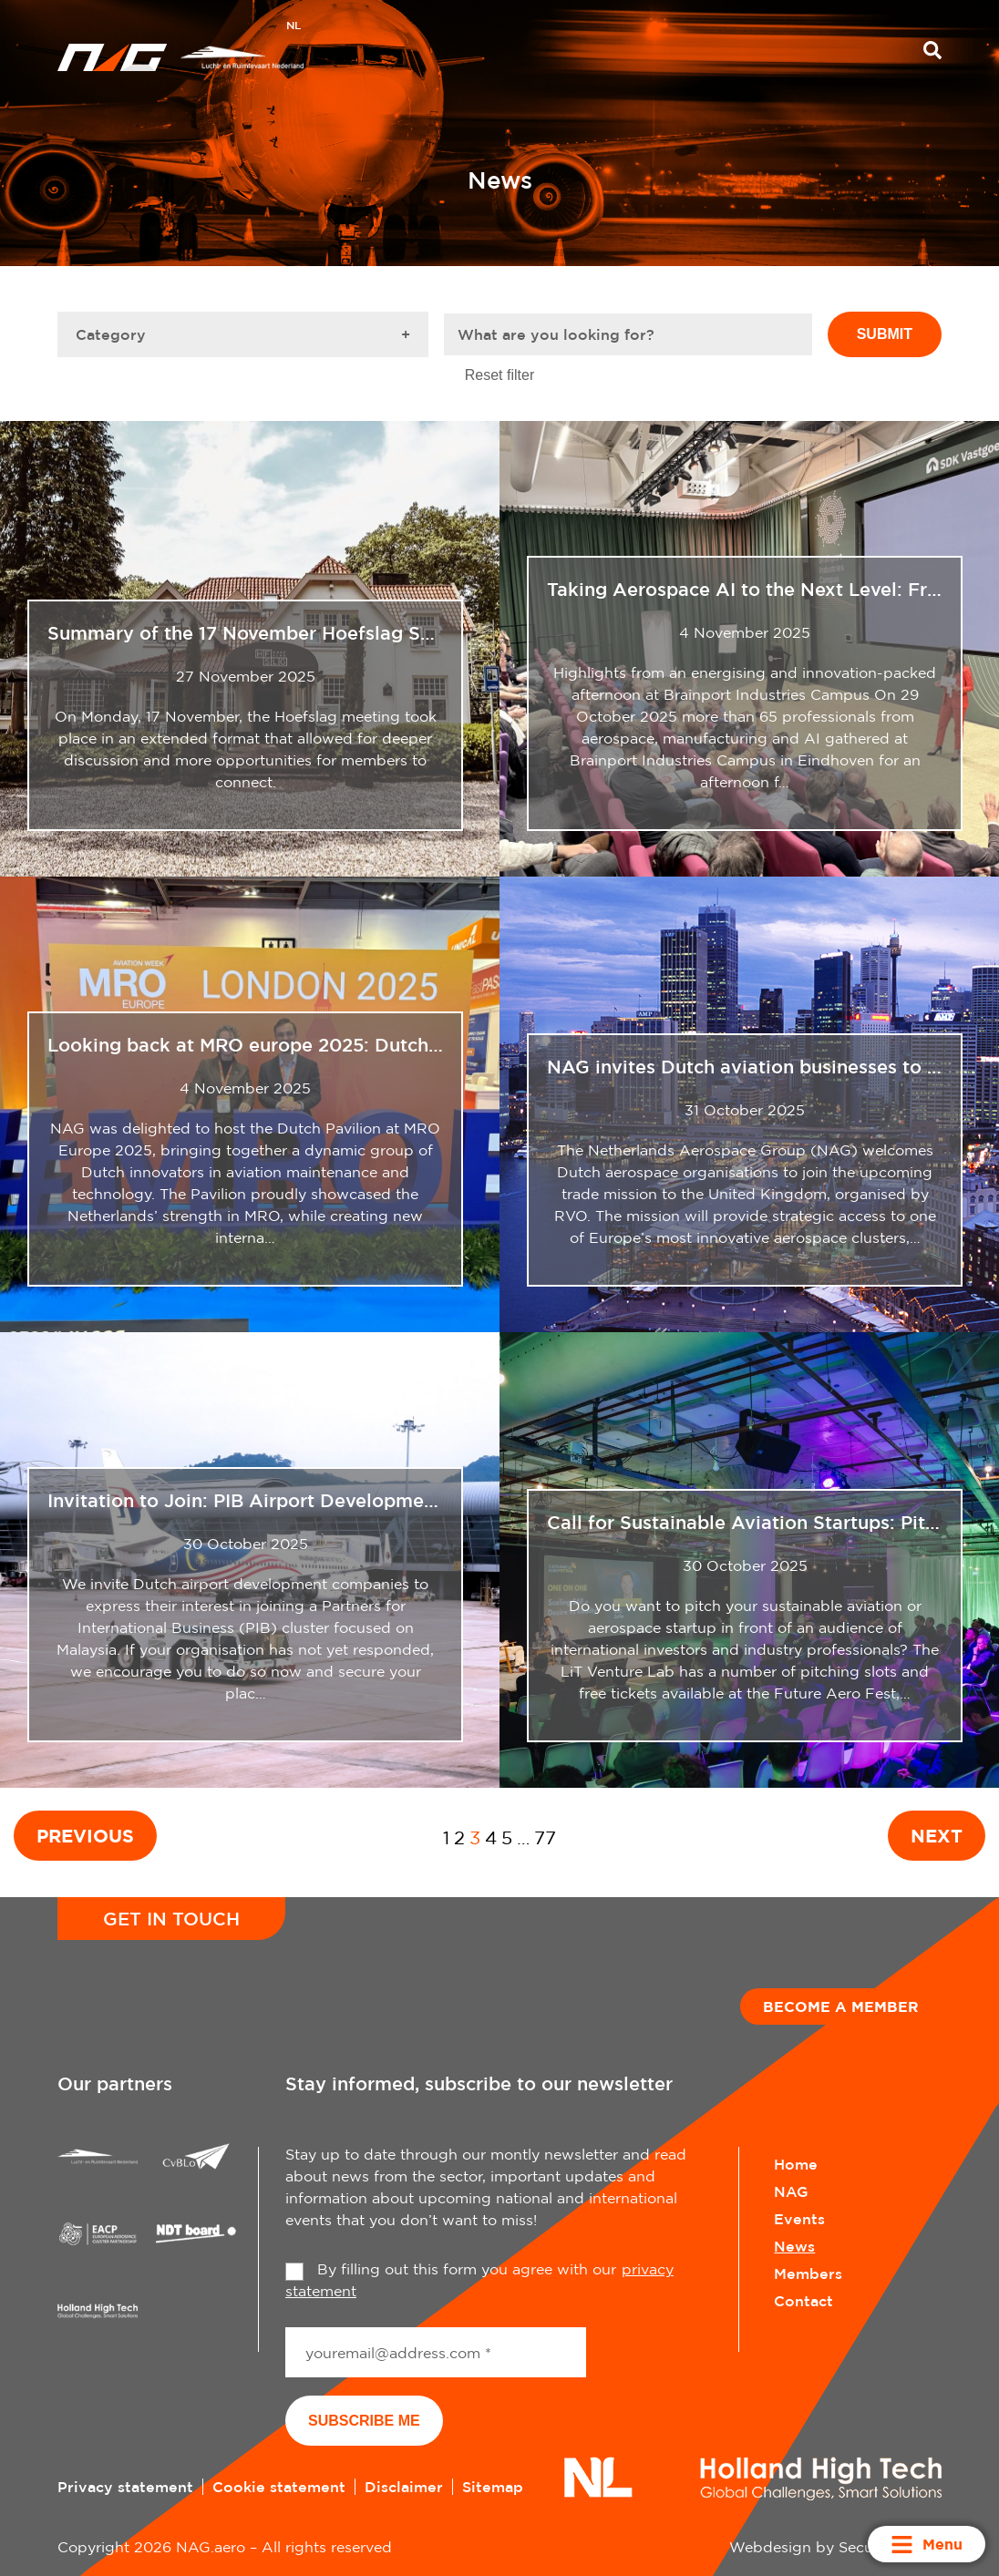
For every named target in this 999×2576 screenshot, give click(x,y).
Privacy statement (125, 2487)
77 (545, 1837)
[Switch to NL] (293, 27)
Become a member (841, 2006)
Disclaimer (404, 2487)
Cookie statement (278, 2487)
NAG (791, 2191)
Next (937, 1835)
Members (808, 2273)
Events (799, 2219)
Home (796, 2164)
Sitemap (492, 2487)
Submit (884, 334)
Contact (803, 2301)
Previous (85, 1835)
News (794, 2246)
